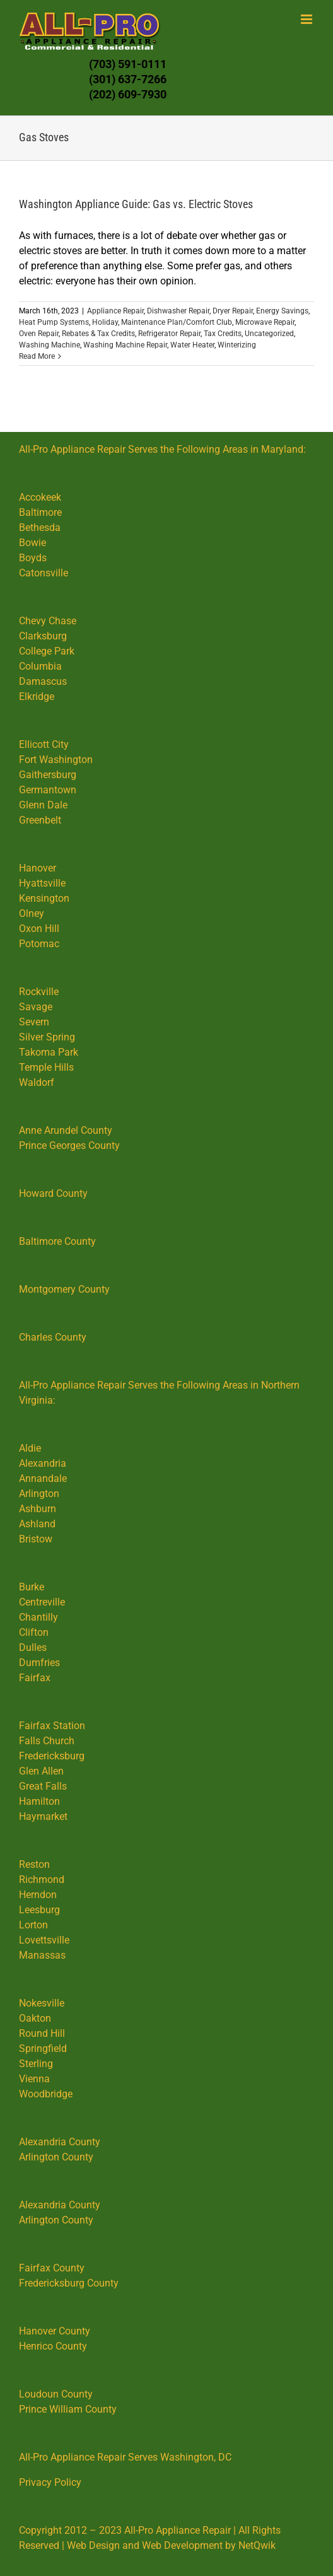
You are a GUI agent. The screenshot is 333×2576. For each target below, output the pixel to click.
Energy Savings (282, 310)
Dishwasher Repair (178, 310)
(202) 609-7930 (127, 94)
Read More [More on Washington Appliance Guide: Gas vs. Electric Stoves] (37, 356)
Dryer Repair (233, 310)
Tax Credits (223, 333)
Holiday (105, 322)
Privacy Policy (50, 2482)
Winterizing (237, 345)
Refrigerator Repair (169, 333)
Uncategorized (269, 333)
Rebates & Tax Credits (98, 333)
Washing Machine (49, 345)
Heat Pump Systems (54, 322)
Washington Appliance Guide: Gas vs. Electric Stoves (136, 204)
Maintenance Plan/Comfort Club (176, 322)
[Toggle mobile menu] (307, 19)
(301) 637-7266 (127, 79)
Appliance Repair (115, 310)
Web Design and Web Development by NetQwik (171, 2545)
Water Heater (192, 345)
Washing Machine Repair (125, 345)
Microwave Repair (265, 322)
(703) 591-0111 (127, 64)
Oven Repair (39, 333)
